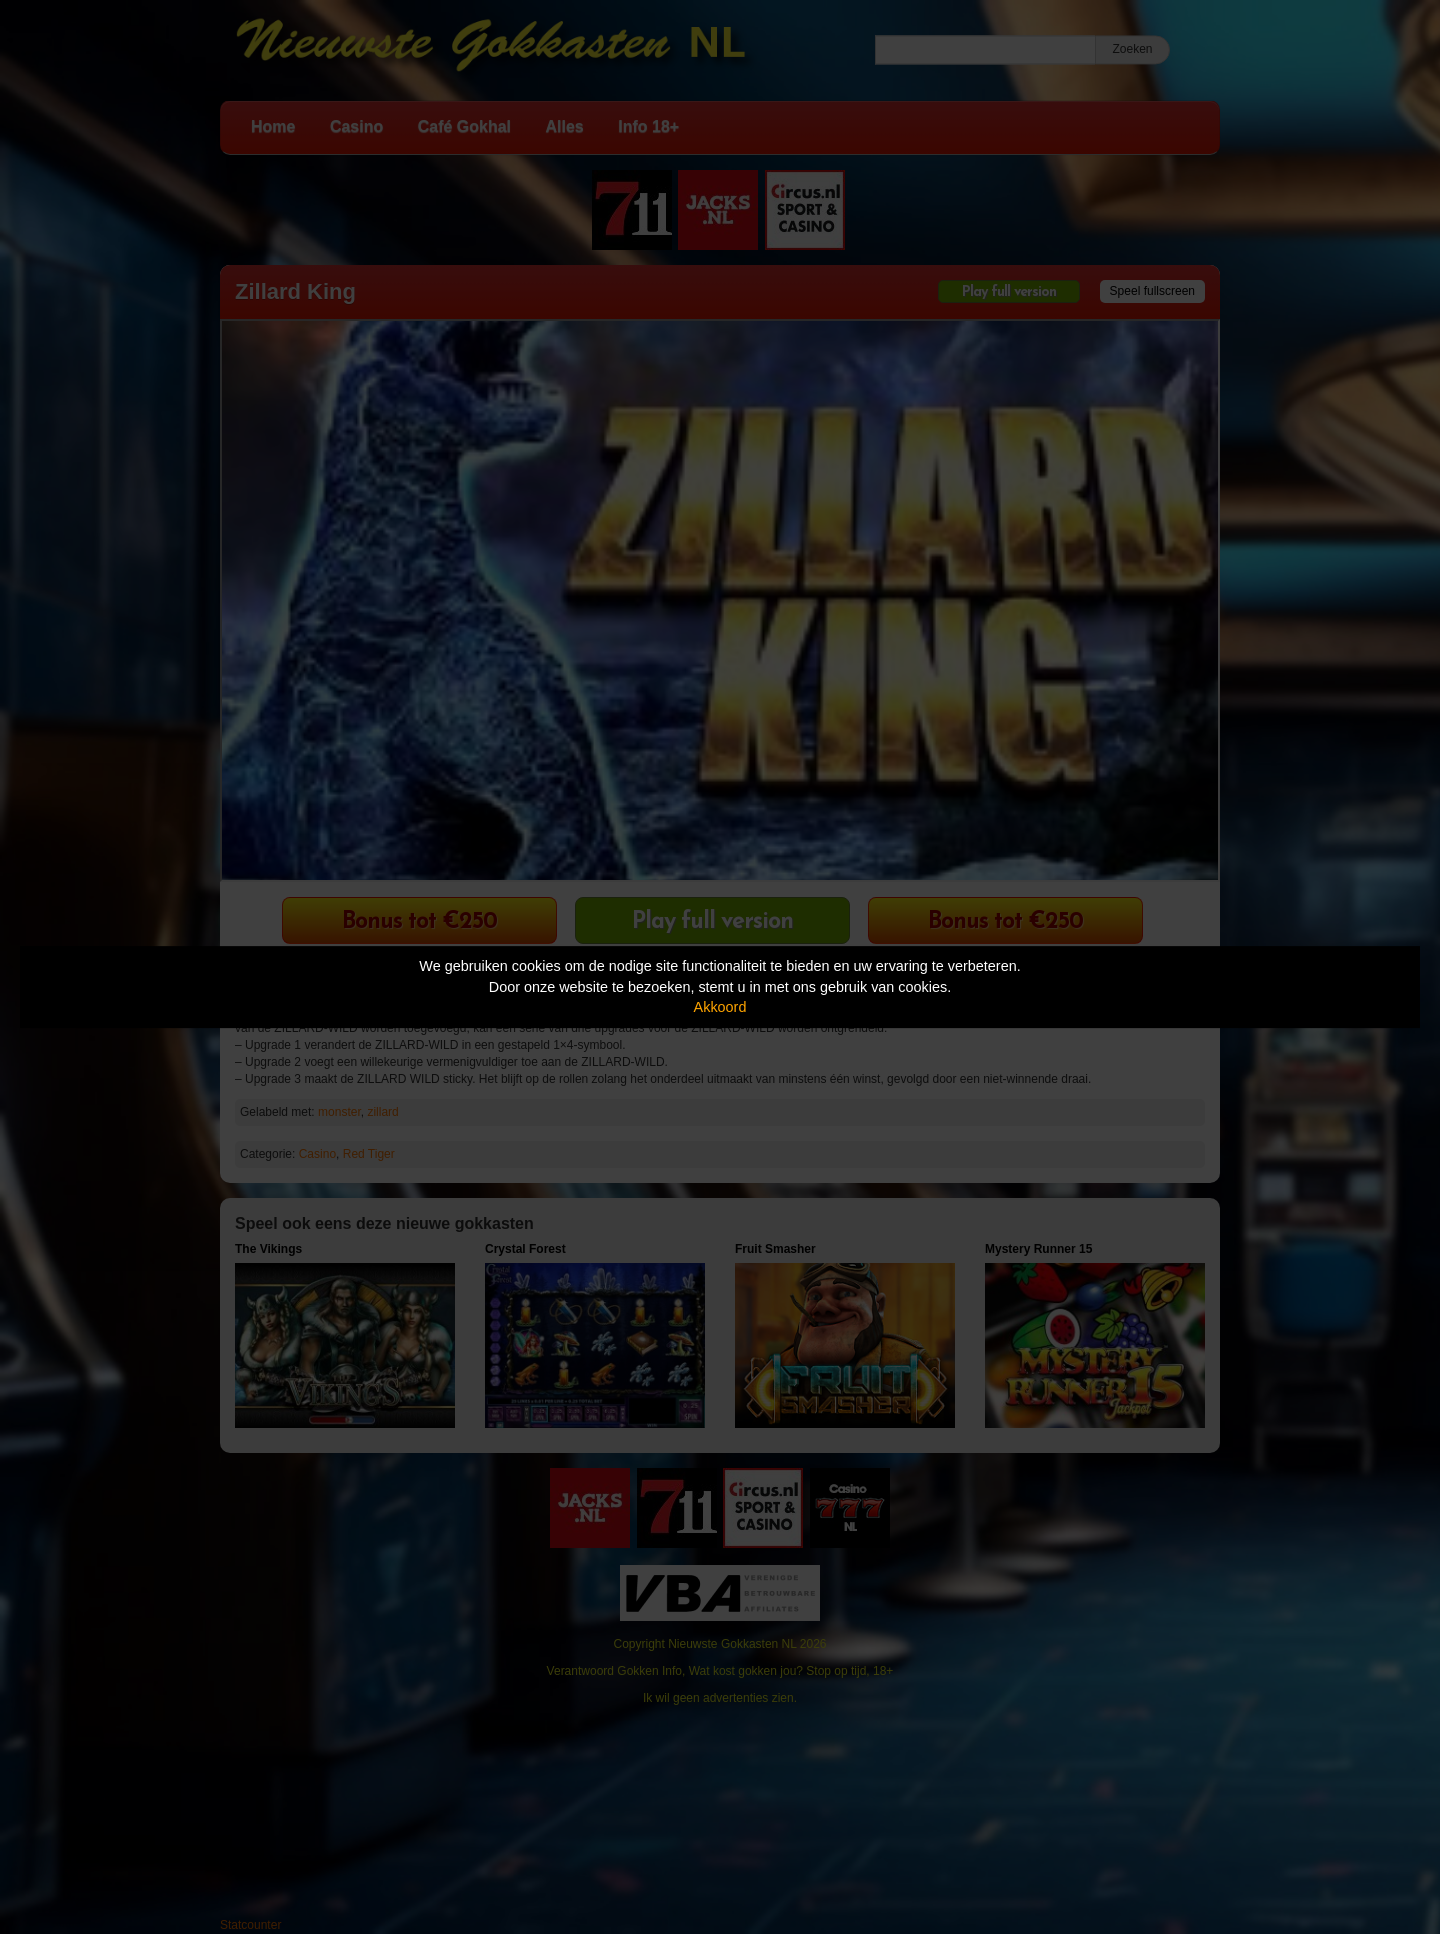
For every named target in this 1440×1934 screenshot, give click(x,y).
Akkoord (720, 1007)
